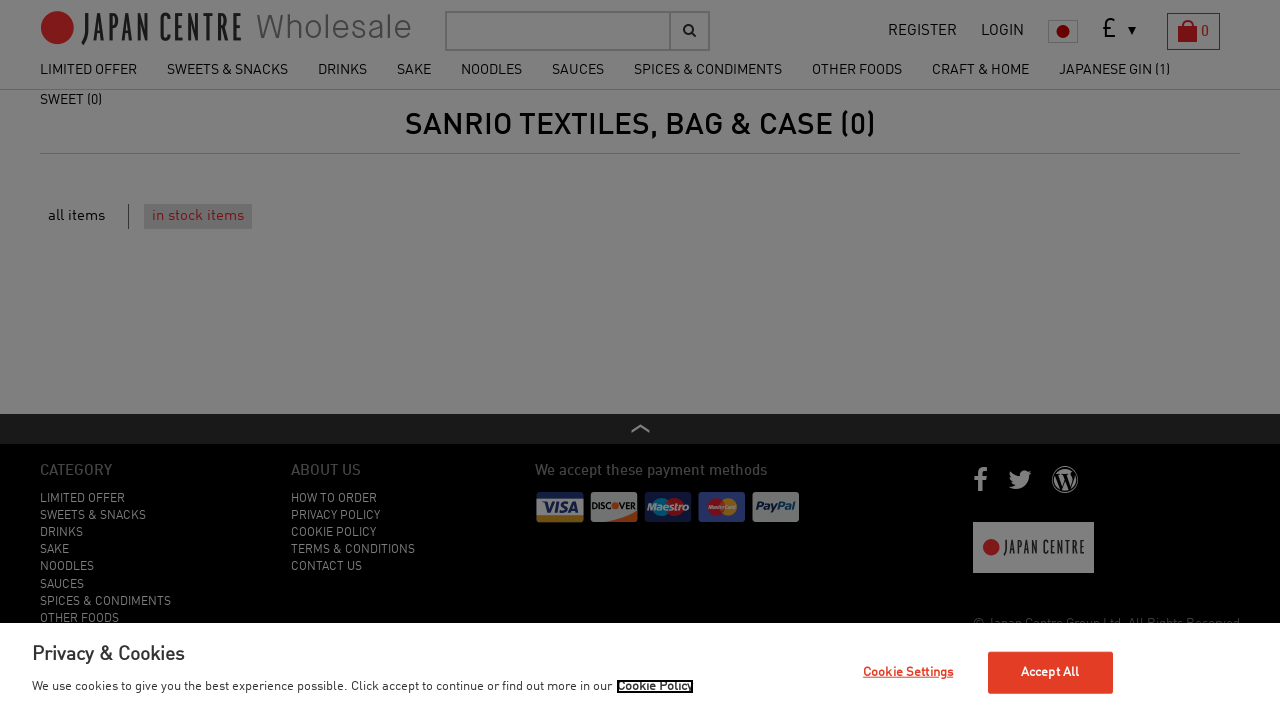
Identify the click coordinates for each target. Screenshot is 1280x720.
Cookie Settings (908, 672)
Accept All (1050, 672)
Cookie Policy (655, 686)
